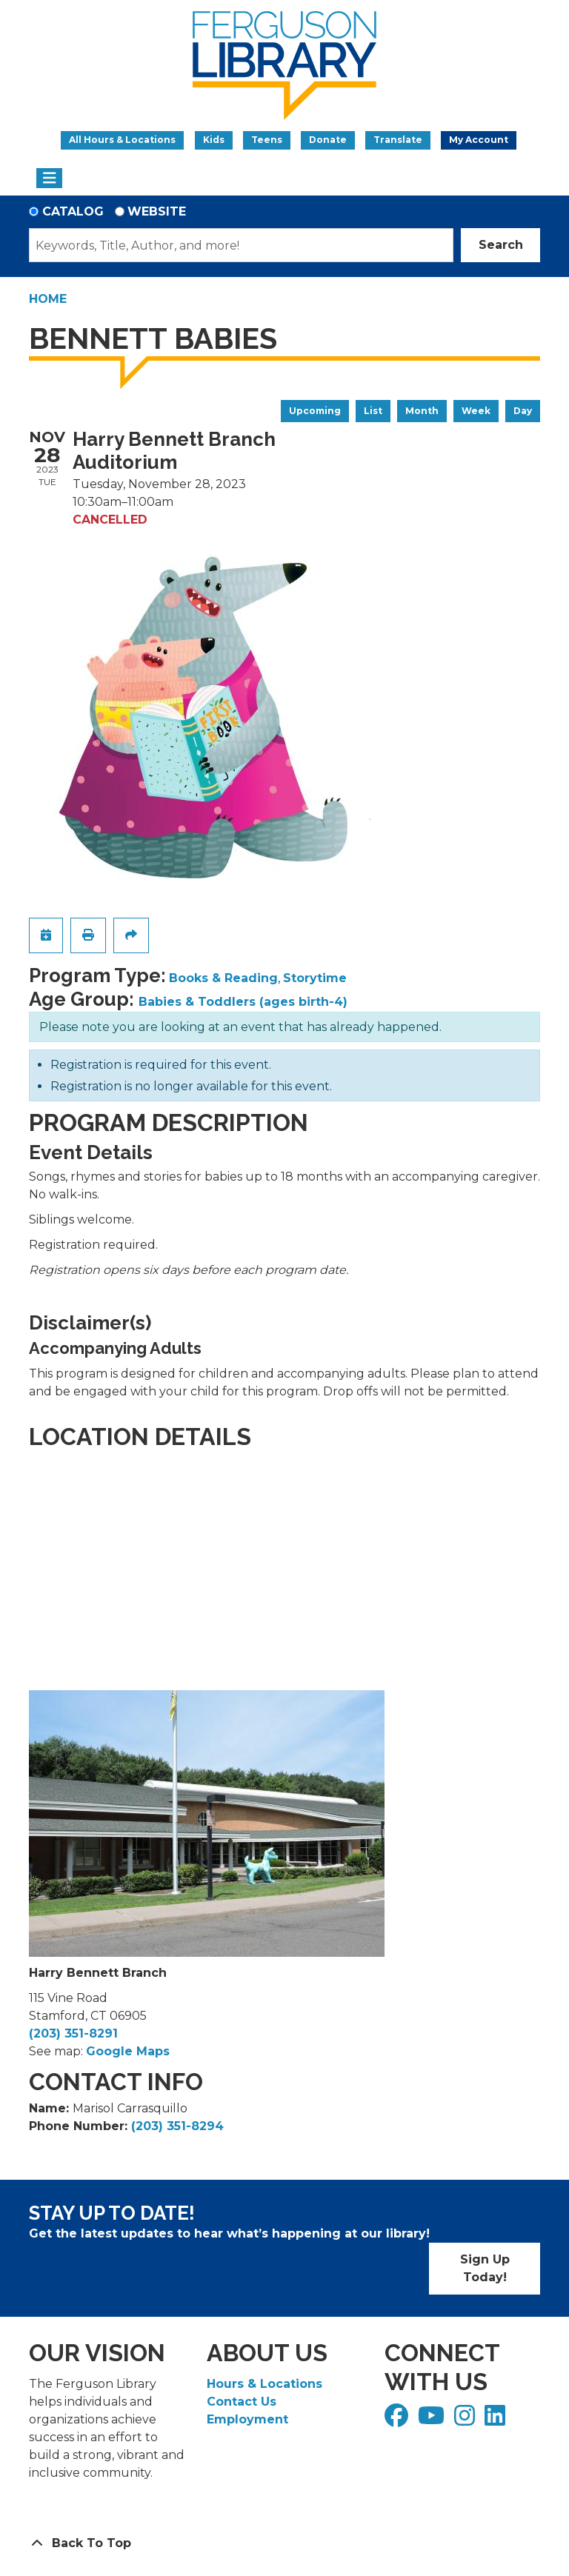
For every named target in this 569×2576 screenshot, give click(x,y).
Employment (247, 2419)
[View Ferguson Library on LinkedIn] (497, 2420)
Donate (328, 139)
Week (476, 410)
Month (422, 410)
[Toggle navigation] (49, 178)
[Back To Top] (284, 2543)
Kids (213, 139)
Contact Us (241, 2402)
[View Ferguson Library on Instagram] (466, 2420)
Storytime (315, 978)
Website (156, 211)
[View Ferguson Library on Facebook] (398, 2420)
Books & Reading (223, 978)
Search (501, 245)
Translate (397, 139)
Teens (266, 139)
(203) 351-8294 (177, 2126)
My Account (478, 139)
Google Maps (128, 2051)
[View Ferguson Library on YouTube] (433, 2420)
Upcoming (315, 410)
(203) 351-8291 (73, 2033)
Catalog (73, 211)
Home (48, 299)
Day (522, 410)
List (373, 410)
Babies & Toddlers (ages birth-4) (243, 1002)
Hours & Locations (264, 2384)
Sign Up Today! (485, 2268)
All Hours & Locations (122, 139)
